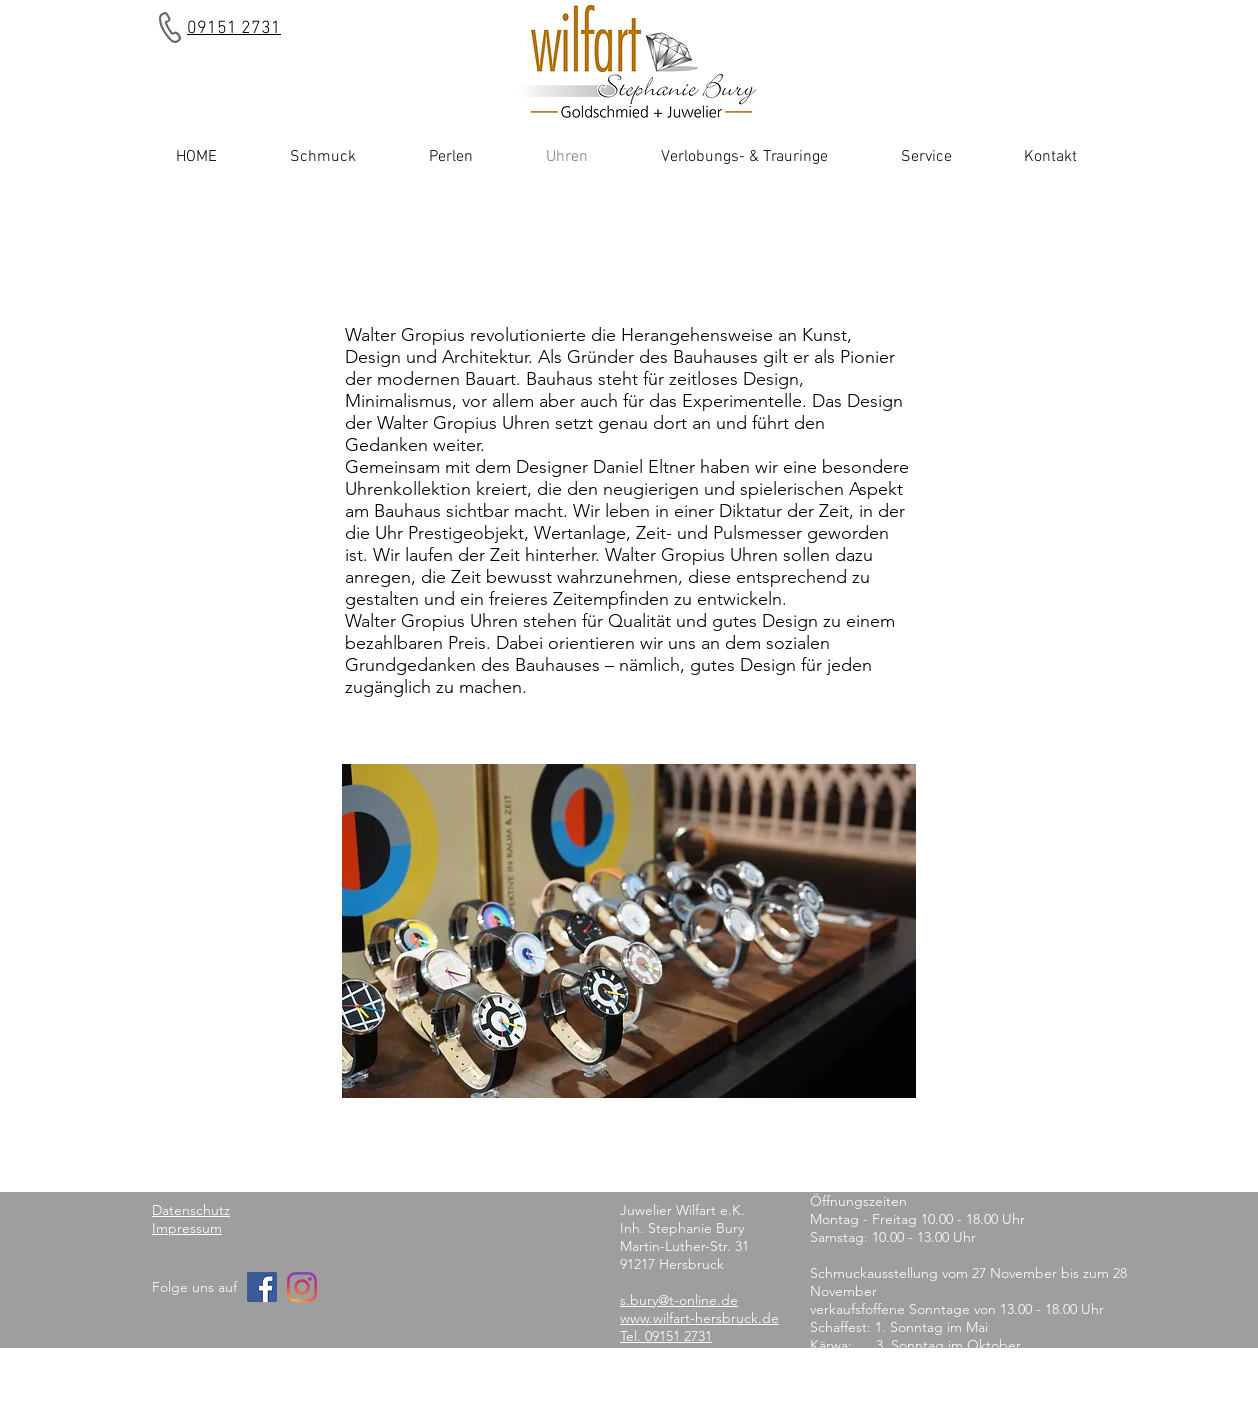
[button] (629, 931)
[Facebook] (262, 1287)
